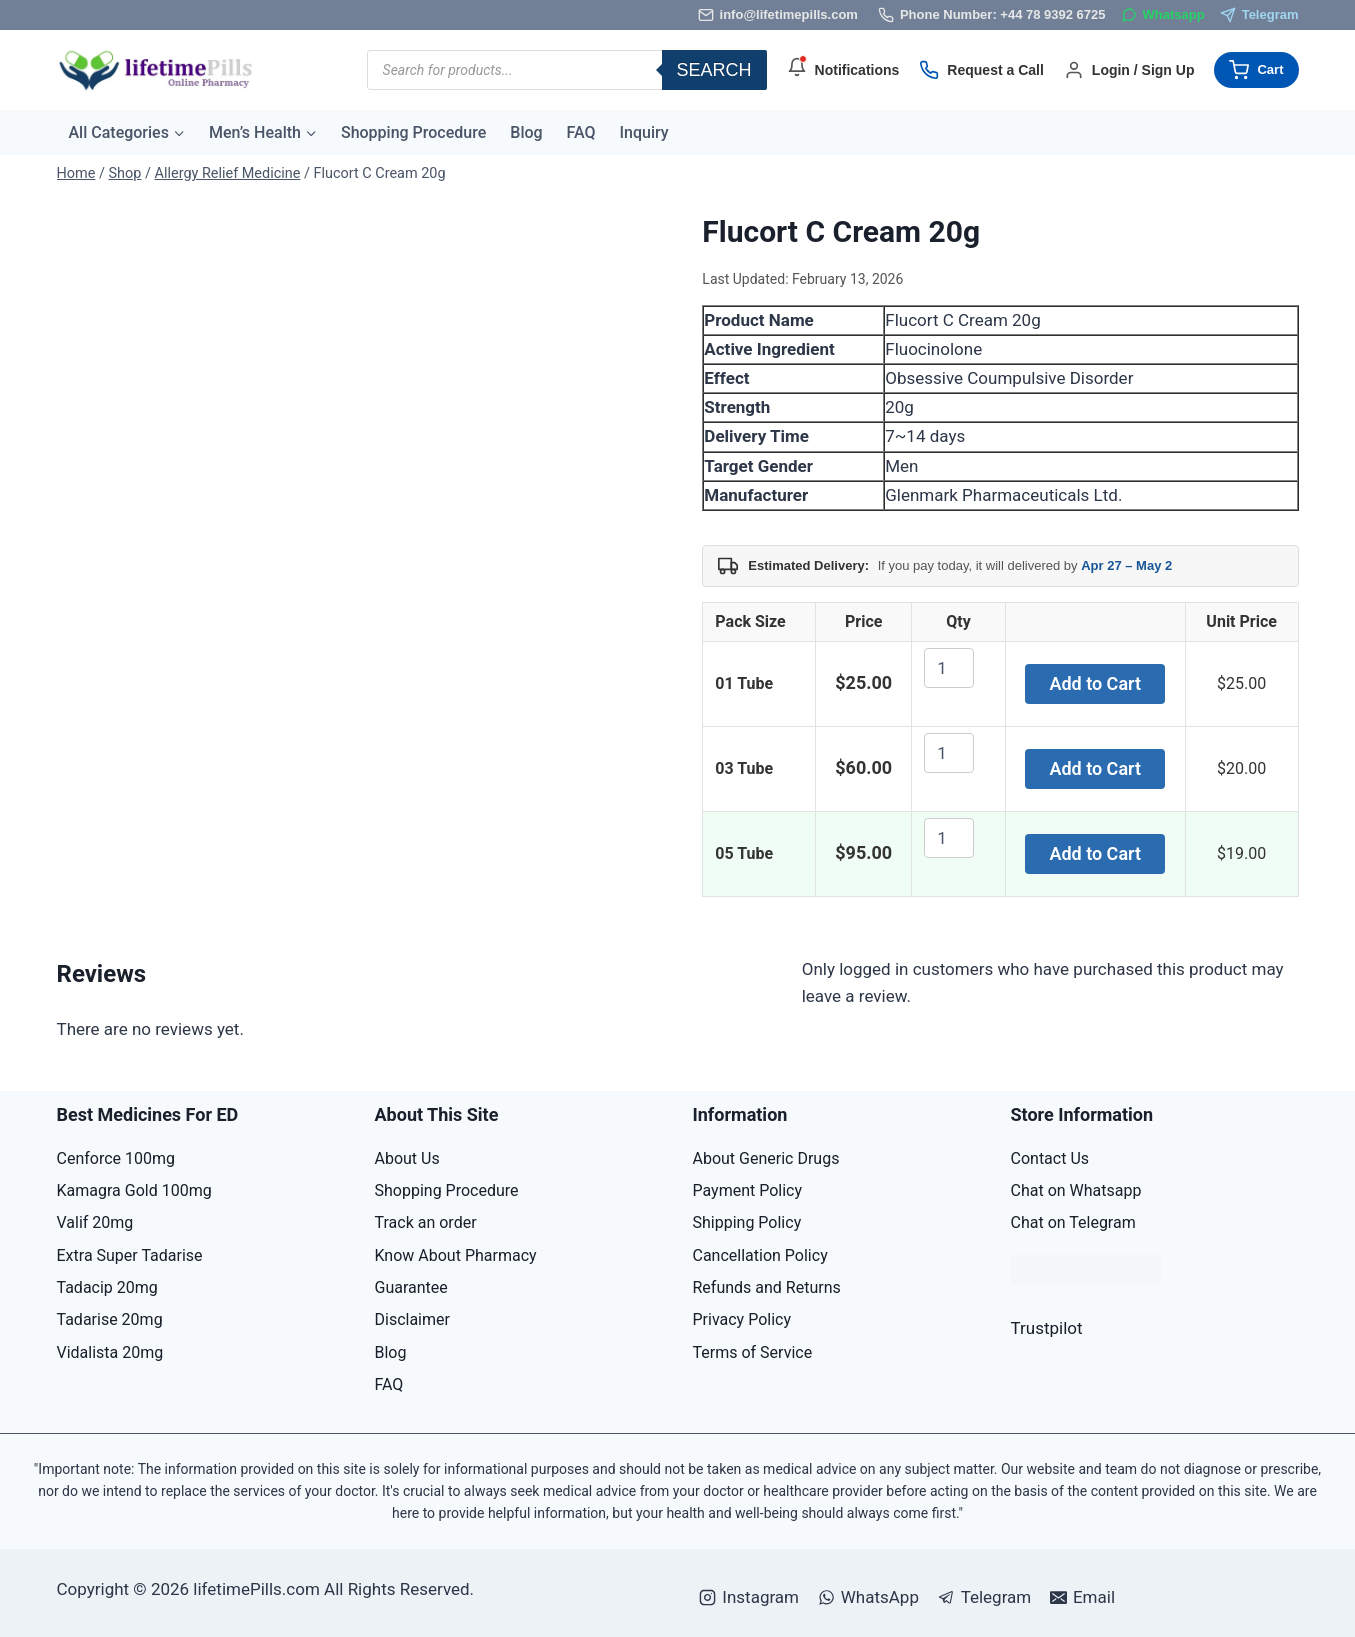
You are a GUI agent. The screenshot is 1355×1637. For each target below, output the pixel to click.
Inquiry (644, 132)
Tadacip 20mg (107, 1287)
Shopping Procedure (413, 132)
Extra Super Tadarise (130, 1255)
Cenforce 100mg (116, 1158)
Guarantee (411, 1287)
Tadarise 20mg (110, 1319)
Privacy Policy (742, 1319)
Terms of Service (753, 1352)
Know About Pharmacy (456, 1255)
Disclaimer (412, 1319)
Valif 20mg (95, 1222)
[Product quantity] (949, 668)
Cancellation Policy (760, 1255)
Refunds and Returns (767, 1287)
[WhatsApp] (1163, 15)
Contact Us (1050, 1158)
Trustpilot (1047, 1328)
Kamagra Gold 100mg (134, 1190)
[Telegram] (1259, 15)
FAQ (581, 132)
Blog (526, 132)
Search (714, 70)
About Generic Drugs (766, 1158)
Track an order (426, 1222)
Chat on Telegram (1073, 1222)
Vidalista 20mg (110, 1352)
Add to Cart (1095, 683)
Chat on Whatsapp (1076, 1190)
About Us (407, 1158)
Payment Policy (748, 1190)
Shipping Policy (747, 1222)
